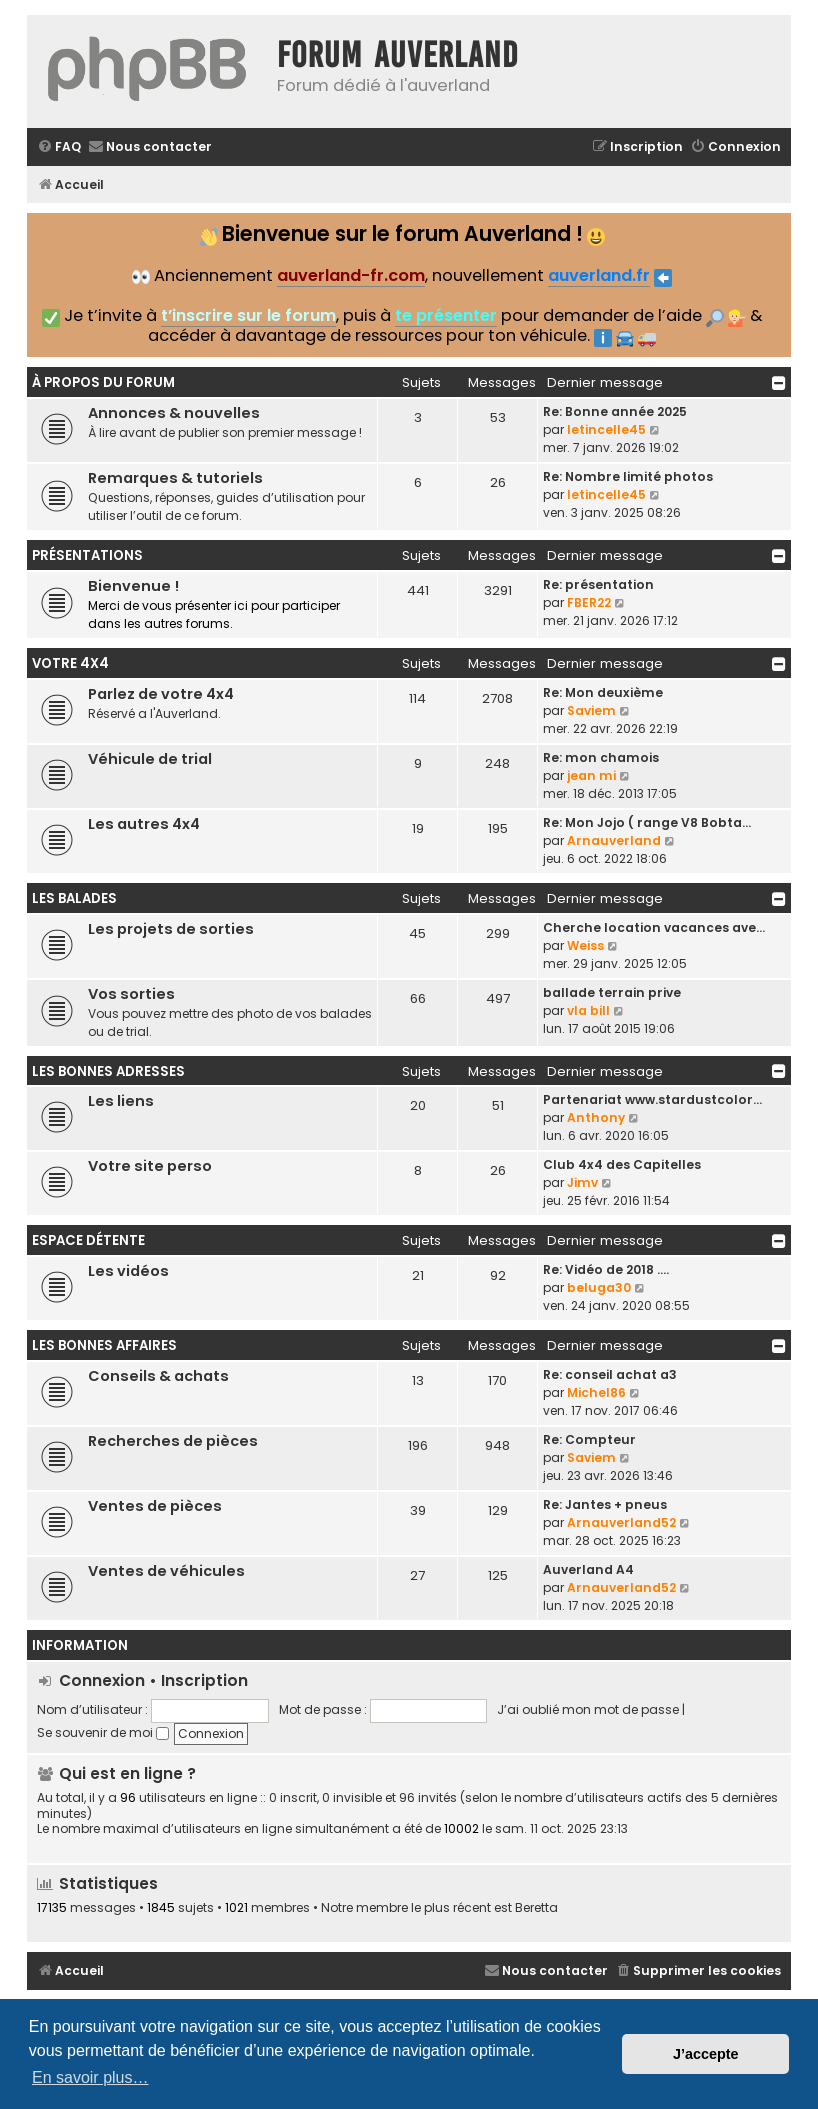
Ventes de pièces (155, 1506)
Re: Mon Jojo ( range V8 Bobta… (647, 822)
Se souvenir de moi (103, 1732)
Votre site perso (150, 1166)
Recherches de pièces (173, 1441)
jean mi (591, 775)
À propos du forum (103, 382)
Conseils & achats (158, 1376)
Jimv (582, 1182)
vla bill (588, 1010)
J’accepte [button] (706, 2054)
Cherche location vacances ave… (654, 927)
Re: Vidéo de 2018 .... (606, 1269)
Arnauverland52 (621, 1522)
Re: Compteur (589, 1439)
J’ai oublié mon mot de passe (588, 1709)
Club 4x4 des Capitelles (622, 1164)
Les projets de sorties (171, 929)
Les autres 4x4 (144, 824)
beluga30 (599, 1287)
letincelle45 (606, 429)
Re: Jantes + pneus (605, 1504)
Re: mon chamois (601, 757)
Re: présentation (598, 584)
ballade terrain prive (612, 992)
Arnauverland (614, 840)
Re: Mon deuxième (603, 692)
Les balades (74, 898)
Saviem (591, 710)
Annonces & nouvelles (174, 413)
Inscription (204, 1680)
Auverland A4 (588, 1569)
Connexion (102, 1680)
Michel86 (596, 1392)
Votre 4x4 (70, 663)
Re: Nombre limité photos (628, 476)
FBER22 (589, 602)
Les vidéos (128, 1271)
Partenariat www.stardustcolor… (652, 1099)
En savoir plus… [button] (90, 2077)
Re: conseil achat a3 (610, 1374)
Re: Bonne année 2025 (615, 411)
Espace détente (88, 1240)
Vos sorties (131, 994)
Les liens (121, 1101)
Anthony (596, 1117)
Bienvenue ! (133, 586)
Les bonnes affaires (104, 1345)
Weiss (585, 945)
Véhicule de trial (150, 759)
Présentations (87, 555)
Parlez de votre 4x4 (161, 694)
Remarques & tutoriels (175, 478)
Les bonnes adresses (108, 1071)
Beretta (536, 1908)
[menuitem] (59, 147)
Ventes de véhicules (166, 1571)
